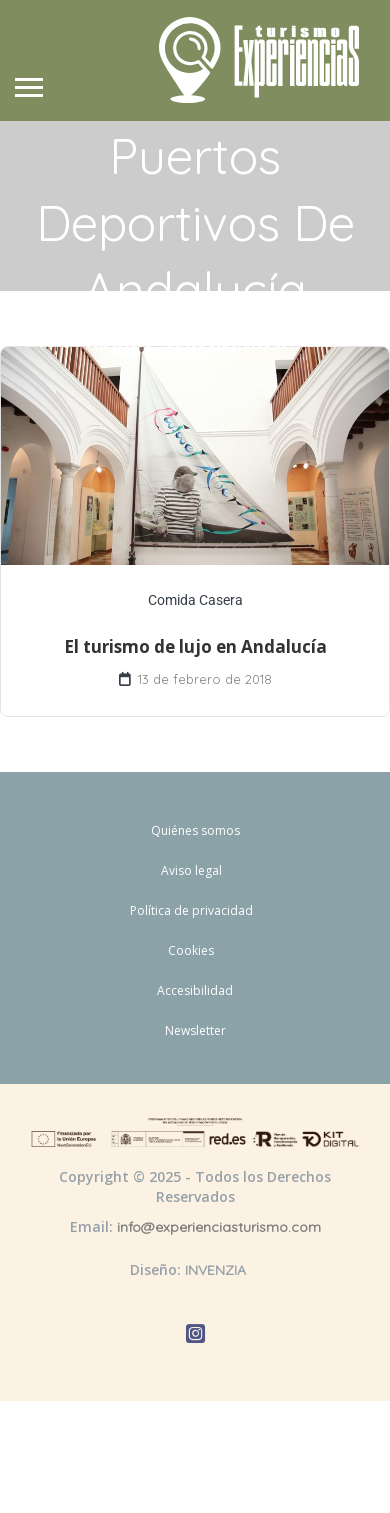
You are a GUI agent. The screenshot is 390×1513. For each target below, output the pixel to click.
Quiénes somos (195, 830)
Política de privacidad (191, 910)
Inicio (40, 342)
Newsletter (195, 1030)
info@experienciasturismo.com (219, 1227)
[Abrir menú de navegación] (29, 90)
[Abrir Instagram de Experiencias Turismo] (195, 1336)
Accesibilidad (195, 990)
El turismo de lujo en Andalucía (195, 646)
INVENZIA (215, 1270)
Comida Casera (195, 600)
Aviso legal (191, 870)
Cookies (191, 950)
